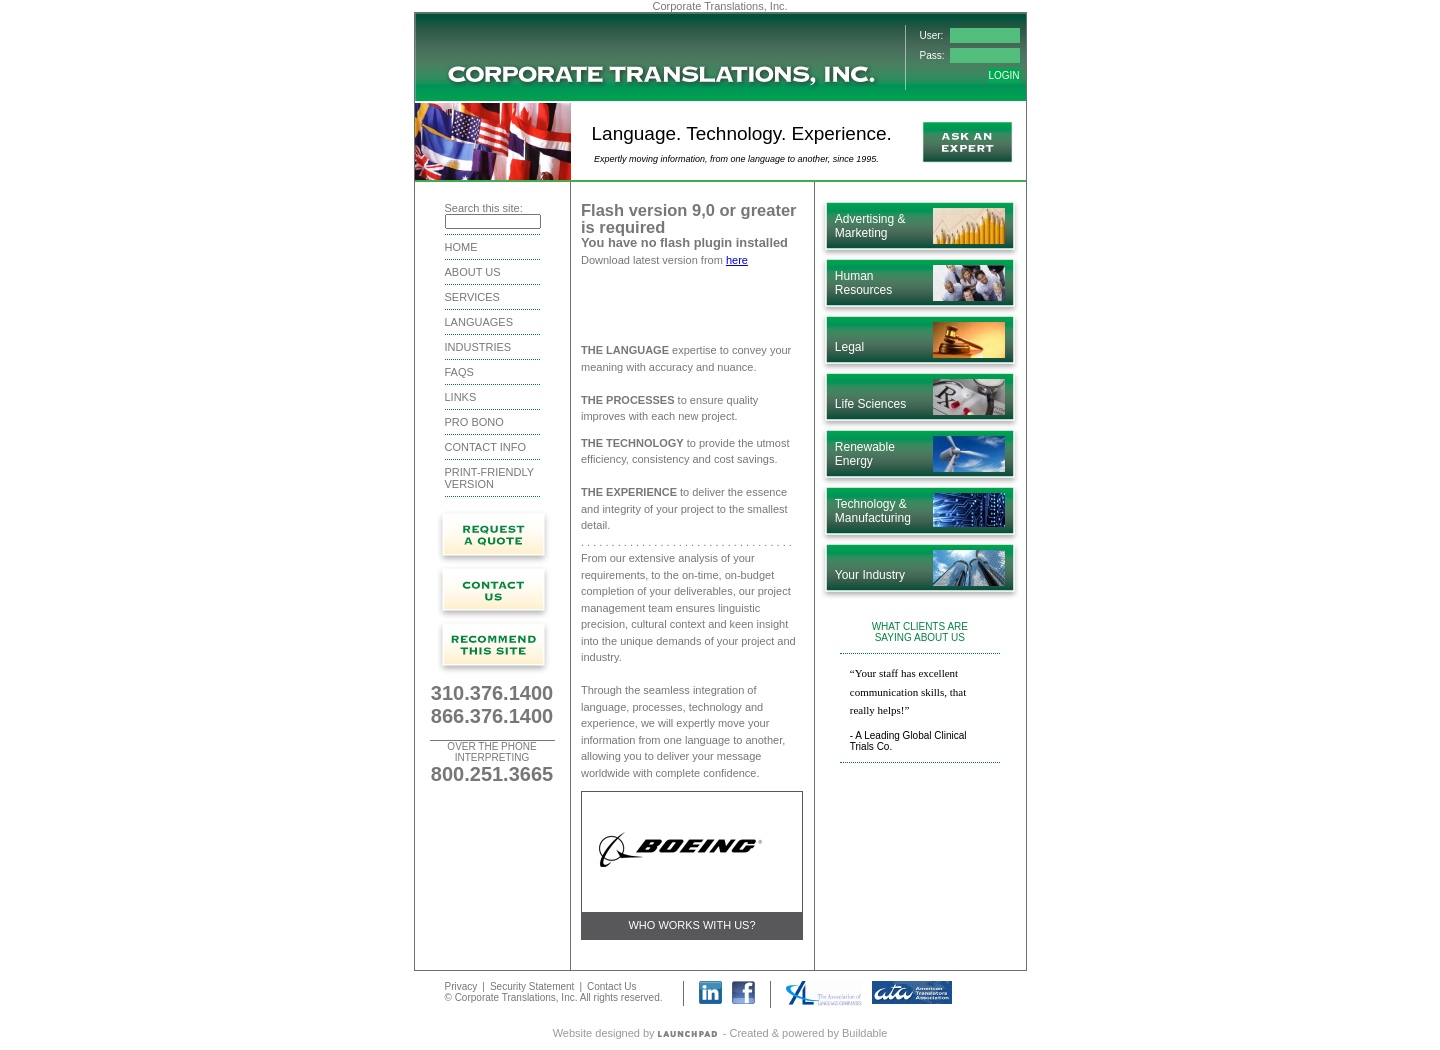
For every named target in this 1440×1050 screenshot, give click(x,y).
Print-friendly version (489, 478)
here (737, 260)
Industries (478, 347)
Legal (849, 347)
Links (461, 397)
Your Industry (870, 575)
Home (461, 247)
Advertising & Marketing (870, 226)
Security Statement (532, 985)
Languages (479, 322)
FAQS (459, 372)
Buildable (864, 1032)
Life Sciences (870, 404)
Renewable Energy (865, 454)
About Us (473, 272)
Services (472, 297)
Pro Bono (474, 422)
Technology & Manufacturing (873, 511)
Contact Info (485, 447)
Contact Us (611, 985)
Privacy (461, 985)
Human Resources (863, 283)
